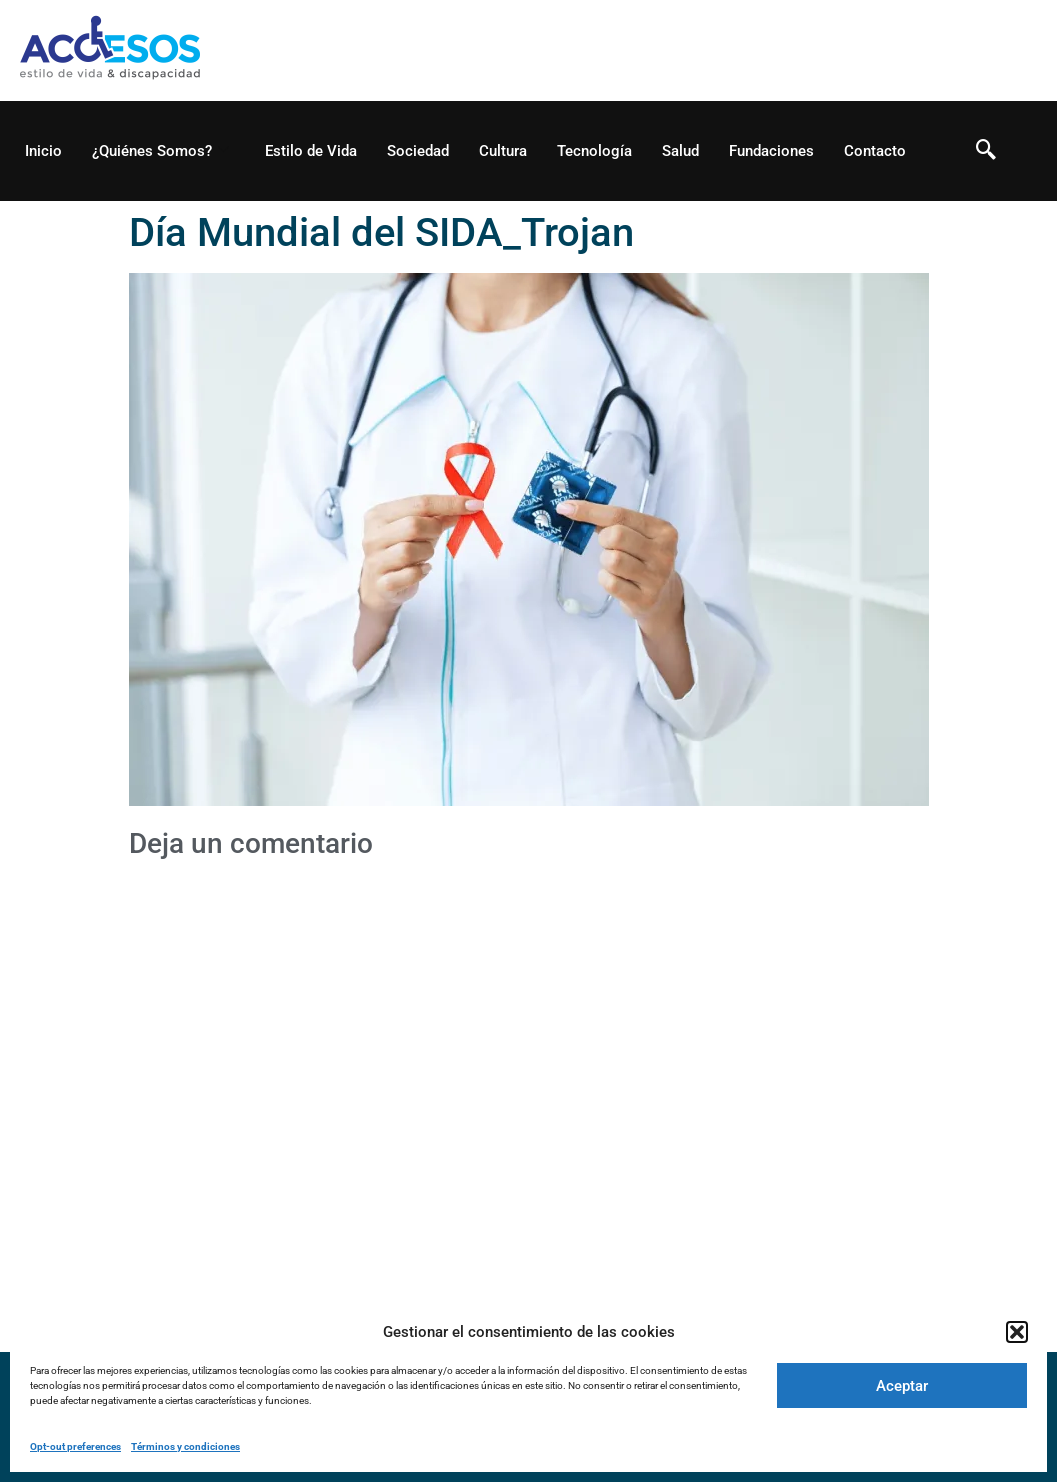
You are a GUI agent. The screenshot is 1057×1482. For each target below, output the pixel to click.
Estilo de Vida (311, 151)
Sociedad (418, 151)
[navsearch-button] (986, 151)
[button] (1017, 1332)
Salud (680, 151)
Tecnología (594, 151)
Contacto (875, 151)
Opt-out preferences (75, 1446)
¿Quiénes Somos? (160, 151)
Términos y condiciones (185, 1446)
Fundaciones (771, 151)
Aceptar (902, 1386)
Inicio (43, 151)
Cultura (503, 151)
